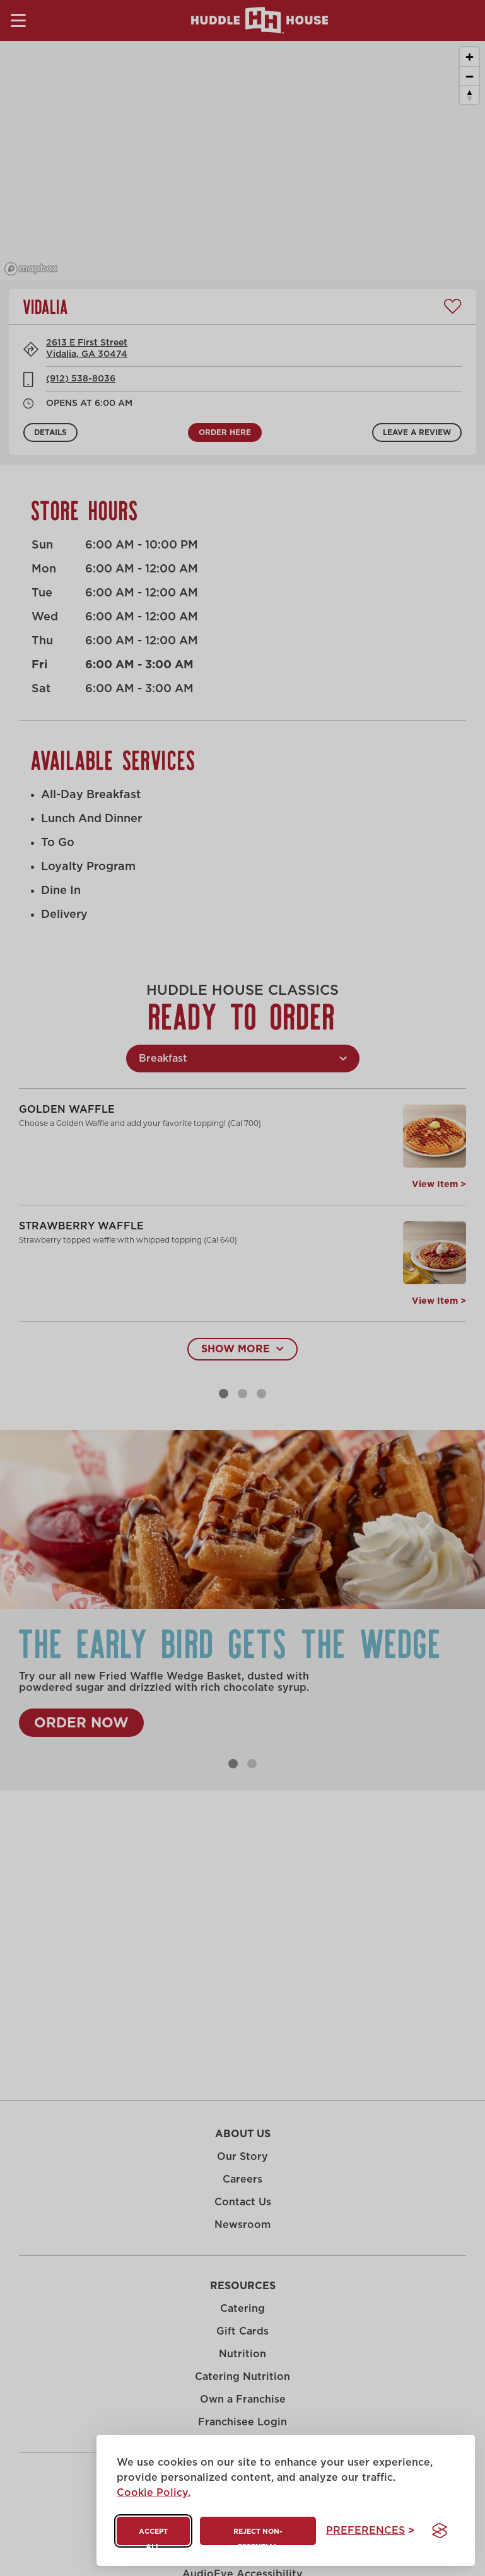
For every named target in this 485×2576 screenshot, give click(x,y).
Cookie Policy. (153, 2493)
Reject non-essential (257, 2536)
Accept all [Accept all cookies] (153, 2536)
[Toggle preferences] (370, 2531)
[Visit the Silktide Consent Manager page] (439, 2530)
